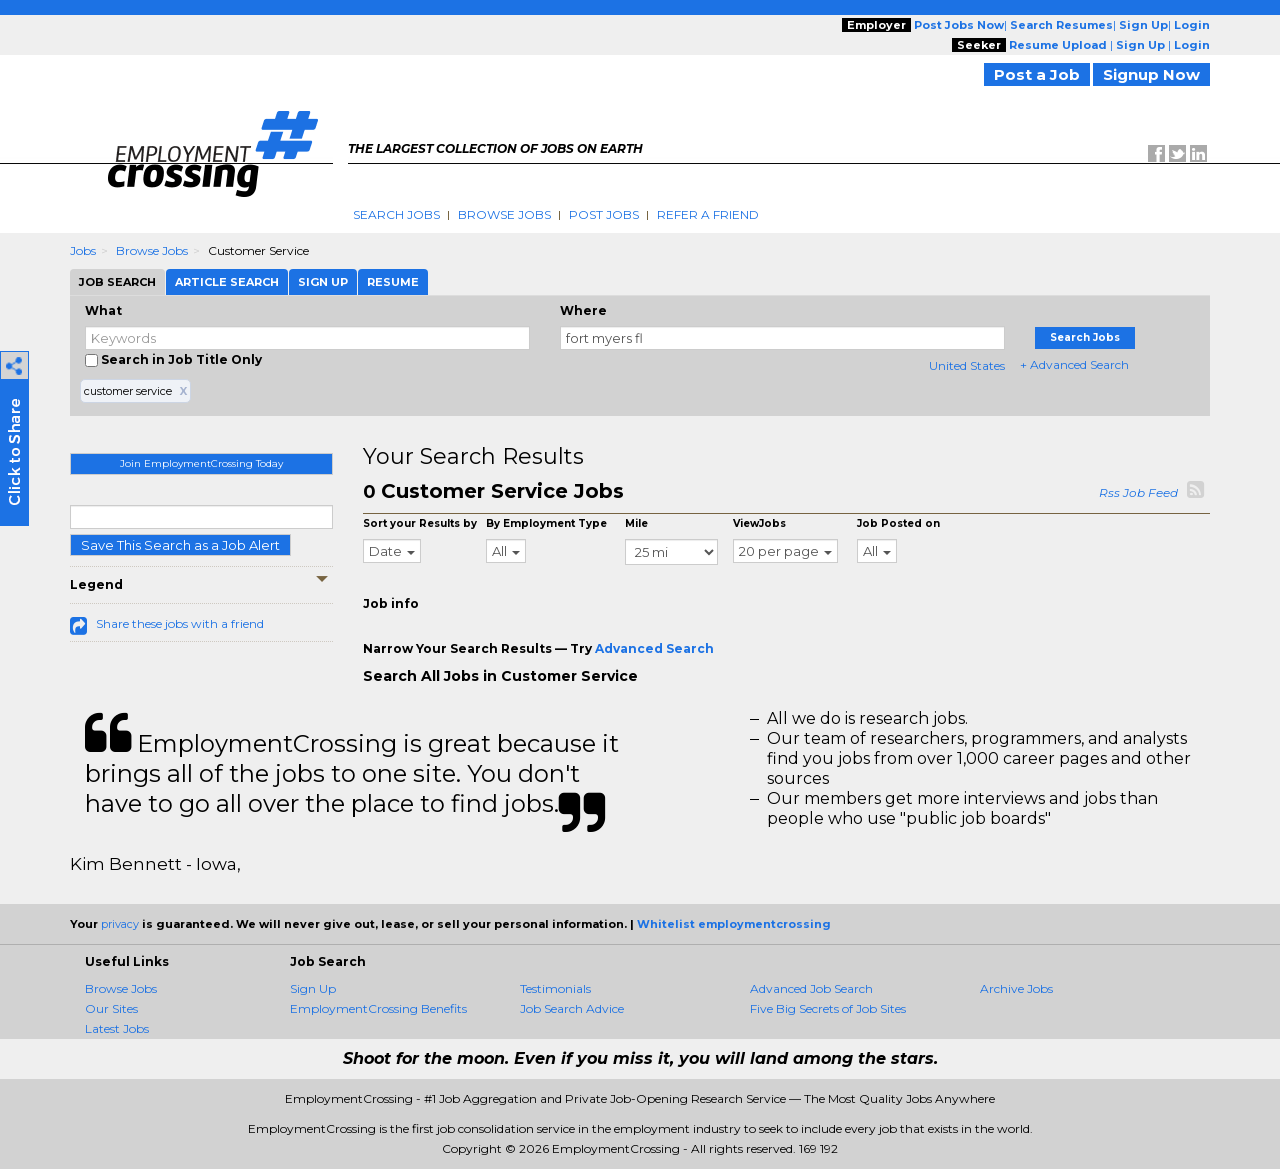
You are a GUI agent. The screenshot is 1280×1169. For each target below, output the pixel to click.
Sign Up (313, 988)
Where (583, 310)
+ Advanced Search (1074, 364)
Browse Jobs (504, 214)
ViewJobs (759, 523)
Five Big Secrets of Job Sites (828, 1008)
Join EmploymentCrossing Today (201, 463)
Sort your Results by (420, 523)
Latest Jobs (117, 1028)
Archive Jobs (1016, 988)
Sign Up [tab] (323, 282)
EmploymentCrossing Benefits (378, 1008)
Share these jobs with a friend (180, 623)
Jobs (83, 250)
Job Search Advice (572, 1008)
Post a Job (1037, 74)
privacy (120, 924)
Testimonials (555, 988)
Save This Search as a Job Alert (180, 545)
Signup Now (1151, 74)
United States (967, 365)
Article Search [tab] (227, 282)
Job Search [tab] (117, 282)
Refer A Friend (708, 214)
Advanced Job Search (811, 988)
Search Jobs (396, 214)
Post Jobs (604, 214)
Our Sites (111, 1008)
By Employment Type (546, 523)
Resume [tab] (393, 282)
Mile (636, 523)
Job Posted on (898, 523)
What (103, 310)
